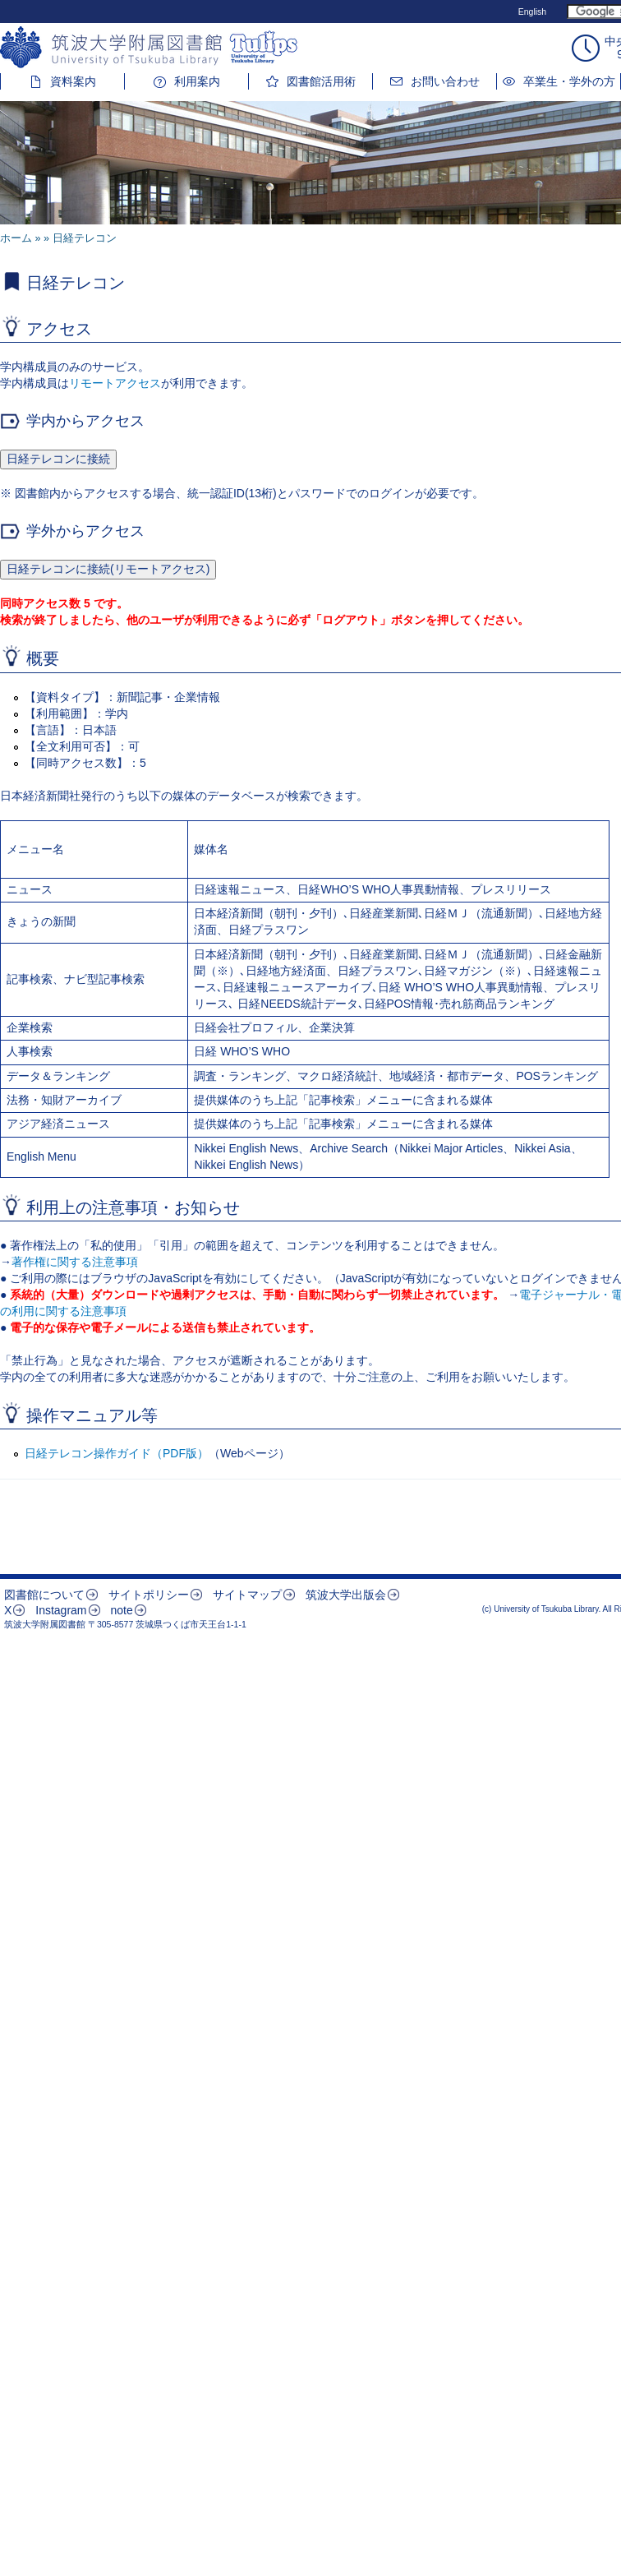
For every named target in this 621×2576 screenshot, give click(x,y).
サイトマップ (247, 1594)
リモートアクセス (115, 383)
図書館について (44, 1594)
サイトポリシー (148, 1594)
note (121, 1610)
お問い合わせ (445, 81)
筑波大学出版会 (346, 1594)
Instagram (60, 1610)
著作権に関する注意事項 (75, 1261)
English (532, 11)
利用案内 (197, 81)
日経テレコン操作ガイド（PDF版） (117, 1453)
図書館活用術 (321, 81)
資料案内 (73, 81)
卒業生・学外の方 (569, 81)
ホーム (16, 238)
